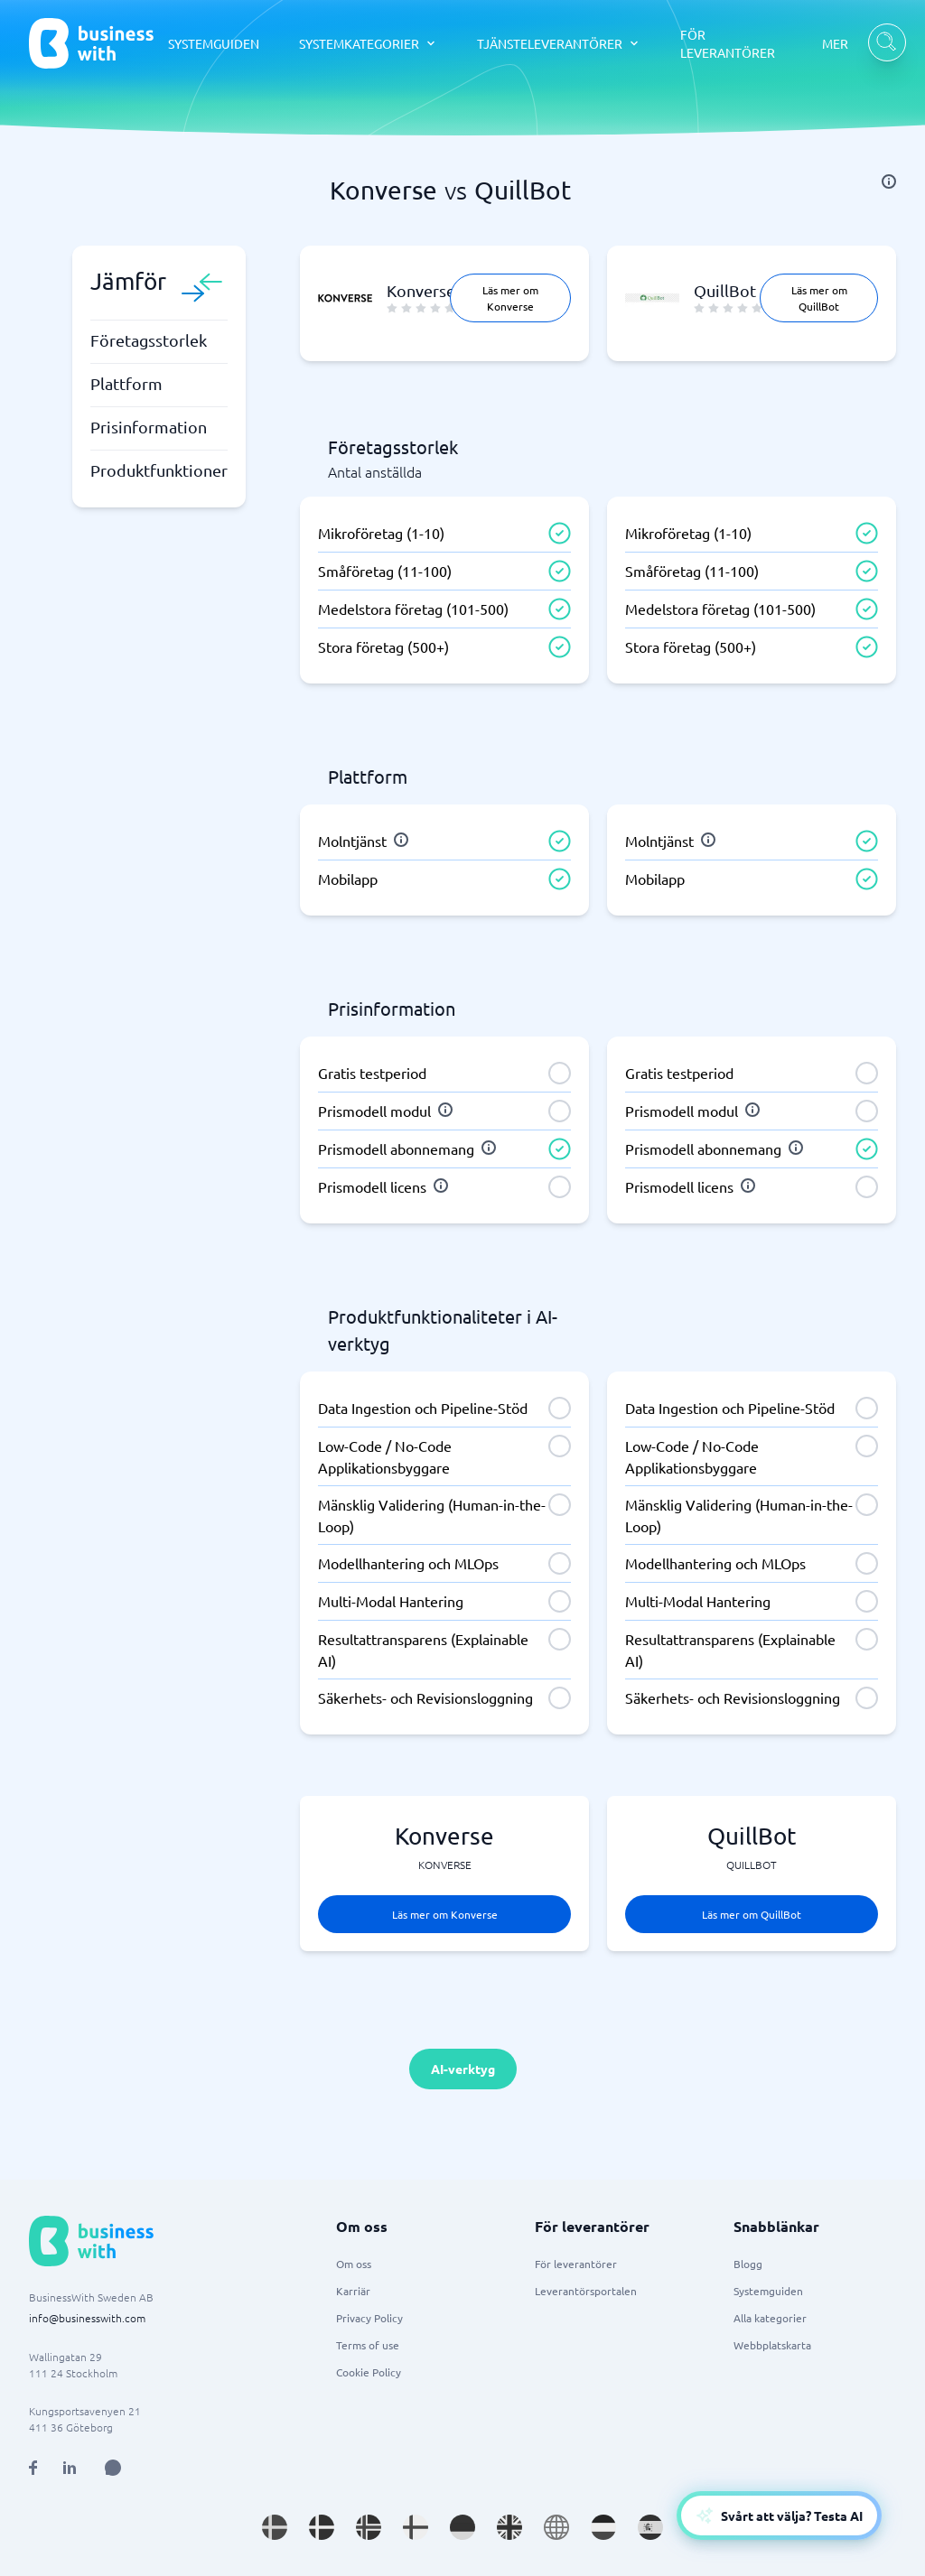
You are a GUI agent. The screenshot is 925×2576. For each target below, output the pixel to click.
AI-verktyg (463, 2068)
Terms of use (367, 2345)
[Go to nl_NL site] (603, 2527)
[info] (889, 181)
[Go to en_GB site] (509, 2527)
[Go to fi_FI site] (415, 2527)
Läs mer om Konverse (510, 298)
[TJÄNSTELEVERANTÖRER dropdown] (558, 43)
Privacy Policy (369, 2318)
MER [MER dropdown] (835, 43)
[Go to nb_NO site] (368, 2527)
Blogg (747, 2263)
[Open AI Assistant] (113, 2467)
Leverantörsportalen (586, 2290)
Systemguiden (768, 2290)
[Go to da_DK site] (321, 2527)
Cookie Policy (368, 2372)
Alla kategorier (770, 2318)
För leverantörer (576, 2263)
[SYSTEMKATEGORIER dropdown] (368, 43)
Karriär (353, 2290)
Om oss (353, 2263)
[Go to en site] (556, 2527)
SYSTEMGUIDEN (213, 43)
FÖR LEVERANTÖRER (727, 43)
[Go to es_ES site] (650, 2527)
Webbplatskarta (772, 2345)
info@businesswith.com (87, 2318)
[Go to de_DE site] (462, 2527)
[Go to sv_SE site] (274, 2527)
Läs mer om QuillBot (819, 298)
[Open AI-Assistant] (779, 2515)
